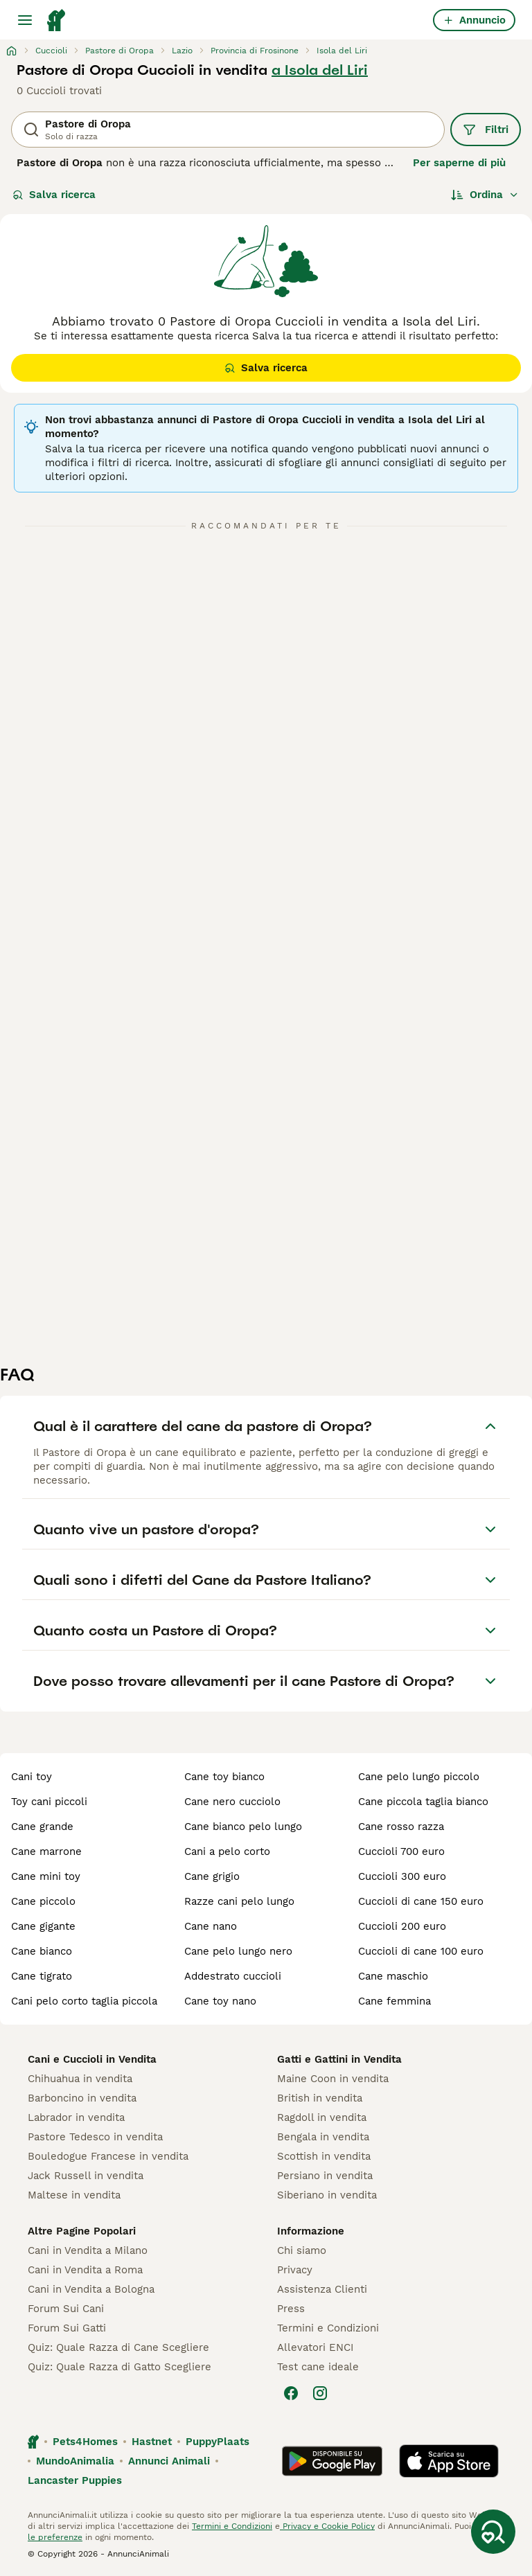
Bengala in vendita (323, 2137)
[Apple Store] (448, 2461)
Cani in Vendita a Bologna (91, 2289)
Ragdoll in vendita (321, 2117)
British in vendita (319, 2098)
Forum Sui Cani (66, 2308)
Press (291, 2308)
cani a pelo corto (227, 1851)
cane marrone (46, 1851)
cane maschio (393, 1976)
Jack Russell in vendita (85, 2175)
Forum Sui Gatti (67, 2328)
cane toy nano (220, 2001)
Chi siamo (301, 2250)
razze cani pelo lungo (239, 1901)
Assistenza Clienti (322, 2289)
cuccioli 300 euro (402, 1876)
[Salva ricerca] (493, 2532)
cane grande (42, 1826)
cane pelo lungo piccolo (418, 1776)
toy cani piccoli (49, 1801)
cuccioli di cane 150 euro (421, 1901)
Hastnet (152, 2441)
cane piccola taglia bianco (423, 1801)
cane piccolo (43, 1901)
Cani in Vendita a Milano (88, 2250)
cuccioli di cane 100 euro (421, 1951)
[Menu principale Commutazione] (25, 20)
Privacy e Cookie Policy (327, 2526)
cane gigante (43, 1926)
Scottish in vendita (324, 2156)
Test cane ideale (318, 2367)
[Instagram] (320, 2393)
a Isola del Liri (320, 70)
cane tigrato (41, 1976)
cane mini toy (45, 1876)
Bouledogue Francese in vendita (108, 2156)
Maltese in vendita (74, 2195)
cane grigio (212, 1876)
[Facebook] (291, 2393)
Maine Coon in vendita (333, 2078)
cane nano (210, 1926)
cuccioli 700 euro (401, 1851)
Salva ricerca (54, 194)
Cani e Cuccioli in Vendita (92, 2059)
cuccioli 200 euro (402, 1926)
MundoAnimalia (75, 2461)
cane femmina (394, 2001)
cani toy (31, 1776)
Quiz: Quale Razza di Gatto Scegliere (119, 2367)
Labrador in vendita (76, 2117)
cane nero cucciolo (232, 1801)
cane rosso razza (401, 1826)
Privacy (294, 2270)
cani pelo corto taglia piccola (84, 2001)
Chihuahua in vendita (80, 2078)
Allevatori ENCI (315, 2347)
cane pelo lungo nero (238, 1951)
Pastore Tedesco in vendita (95, 2137)
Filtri (485, 129)
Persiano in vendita (325, 2175)
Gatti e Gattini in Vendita (339, 2059)
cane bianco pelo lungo (243, 1826)
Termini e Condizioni (328, 2328)
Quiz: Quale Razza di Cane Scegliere (118, 2347)
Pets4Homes (85, 2441)
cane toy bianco (224, 1776)
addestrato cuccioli (232, 1976)
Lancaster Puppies (75, 2480)
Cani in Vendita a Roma (85, 2270)
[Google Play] (332, 2461)
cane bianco (41, 1951)
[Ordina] (485, 194)
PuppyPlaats (217, 2441)
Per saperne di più (459, 163)
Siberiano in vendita (327, 2195)
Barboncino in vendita (82, 2098)
